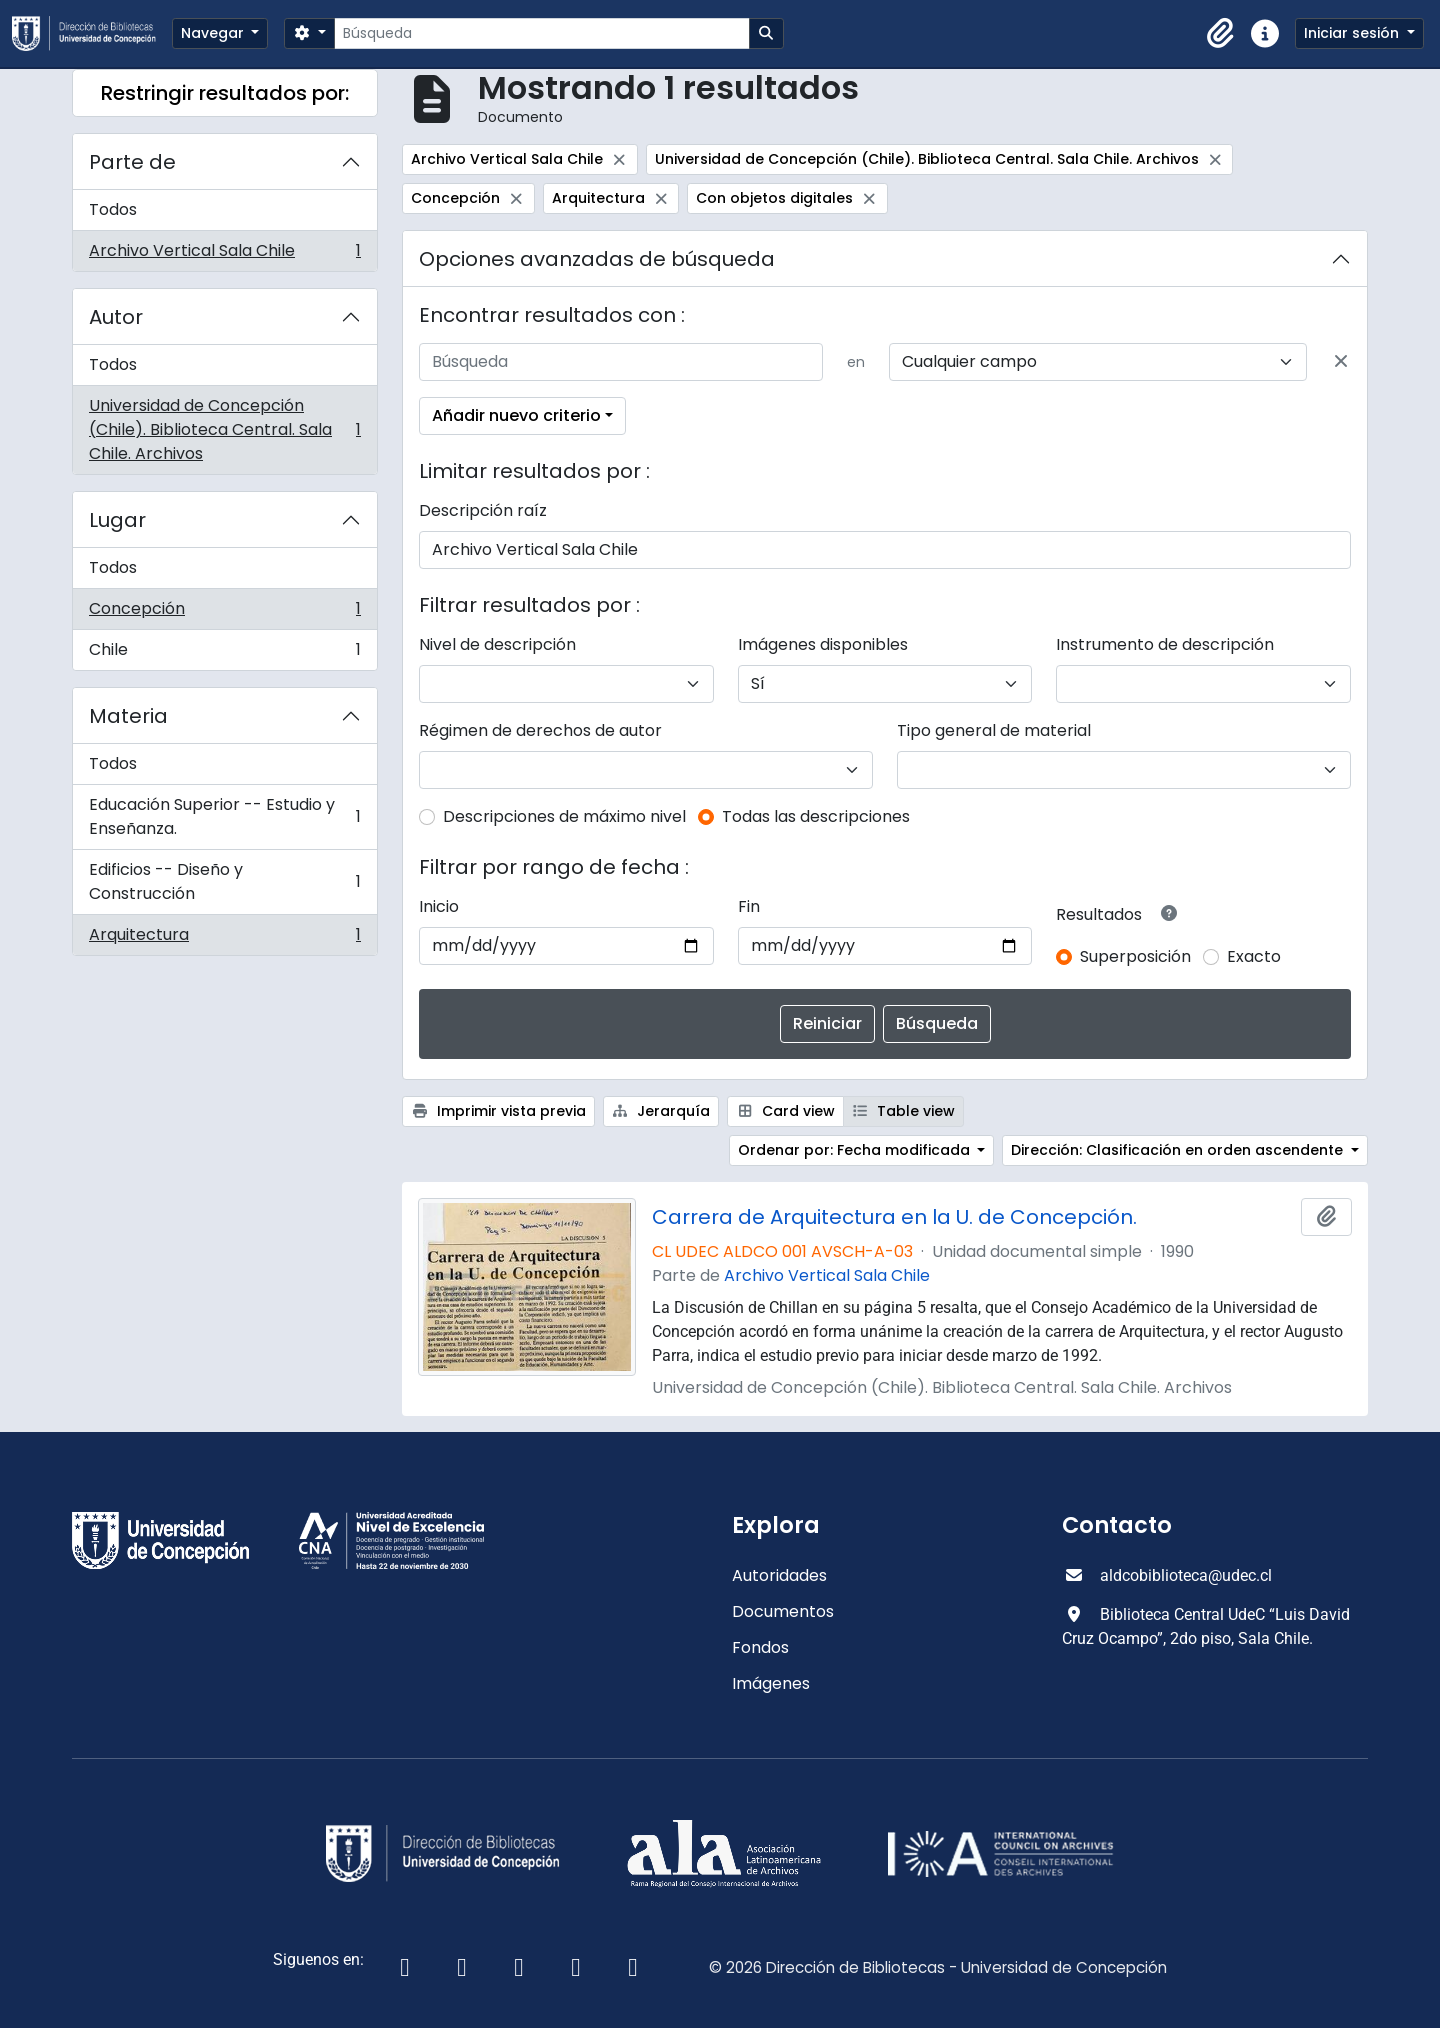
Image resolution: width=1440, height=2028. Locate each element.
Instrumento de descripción (1165, 644)
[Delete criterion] (1341, 362)
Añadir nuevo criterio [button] (516, 415)
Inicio (439, 906)
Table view (904, 1111)
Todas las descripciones (816, 816)
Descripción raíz (483, 510)
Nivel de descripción (497, 644)
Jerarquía (661, 1111)
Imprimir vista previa (498, 1111)
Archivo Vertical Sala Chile (224, 255)
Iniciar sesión (1353, 33)
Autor (116, 317)
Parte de (132, 162)
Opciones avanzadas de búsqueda (597, 259)
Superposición (1135, 956)
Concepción (224, 613)
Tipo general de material (994, 730)
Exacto (1254, 956)
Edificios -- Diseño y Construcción (224, 881)
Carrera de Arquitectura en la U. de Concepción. (894, 1217)
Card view (785, 1111)
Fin (749, 906)
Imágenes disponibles (823, 644)
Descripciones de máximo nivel (564, 816)
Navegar (214, 33)
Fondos (760, 1647)
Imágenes (771, 1683)
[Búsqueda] (541, 33)
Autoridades (779, 1575)
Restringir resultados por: (225, 93)
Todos (113, 209)
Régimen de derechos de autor (540, 730)
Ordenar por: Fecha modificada (856, 1150)
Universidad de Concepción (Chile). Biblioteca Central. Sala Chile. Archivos (224, 429)
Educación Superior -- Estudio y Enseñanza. (224, 816)
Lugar (117, 520)
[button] (1221, 34)
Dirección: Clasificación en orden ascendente (1179, 1150)
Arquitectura (224, 939)
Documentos (783, 1611)
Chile (224, 654)
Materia (128, 716)
